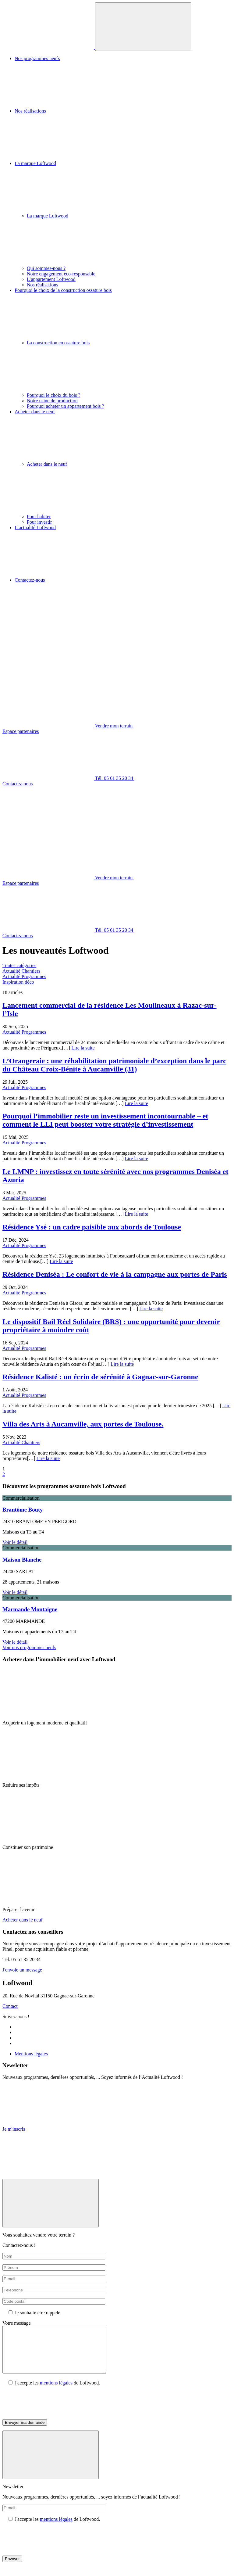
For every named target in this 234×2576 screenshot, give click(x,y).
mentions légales (56, 2392)
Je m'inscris (13, 2129)
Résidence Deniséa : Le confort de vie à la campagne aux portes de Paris (114, 1274)
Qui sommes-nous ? (46, 268)
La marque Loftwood (123, 187)
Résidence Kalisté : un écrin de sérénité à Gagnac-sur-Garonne (100, 1377)
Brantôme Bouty (22, 1509)
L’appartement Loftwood (51, 279)
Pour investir (39, 522)
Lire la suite (82, 1047)
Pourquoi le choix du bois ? (53, 395)
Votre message (16, 2323)
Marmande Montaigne (29, 1609)
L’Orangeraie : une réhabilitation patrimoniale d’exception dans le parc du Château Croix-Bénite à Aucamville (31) (114, 1065)
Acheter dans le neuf (123, 435)
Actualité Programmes (24, 976)
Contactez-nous (123, 603)
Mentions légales (31, 2053)
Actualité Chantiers (21, 971)
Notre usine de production (52, 400)
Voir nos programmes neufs (29, 1647)
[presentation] (48, 2412)
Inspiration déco (18, 982)
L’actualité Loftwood (123, 551)
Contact (10, 2006)
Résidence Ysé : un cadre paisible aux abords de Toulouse (91, 1227)
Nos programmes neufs (123, 82)
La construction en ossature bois (129, 366)
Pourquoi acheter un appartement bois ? (65, 406)
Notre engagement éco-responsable (61, 273)
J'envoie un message (22, 1969)
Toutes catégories (19, 965)
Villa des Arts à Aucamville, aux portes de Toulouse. (83, 1424)
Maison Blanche (21, 1559)
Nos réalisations (123, 134)
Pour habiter (39, 516)
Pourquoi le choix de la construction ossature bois (123, 314)
